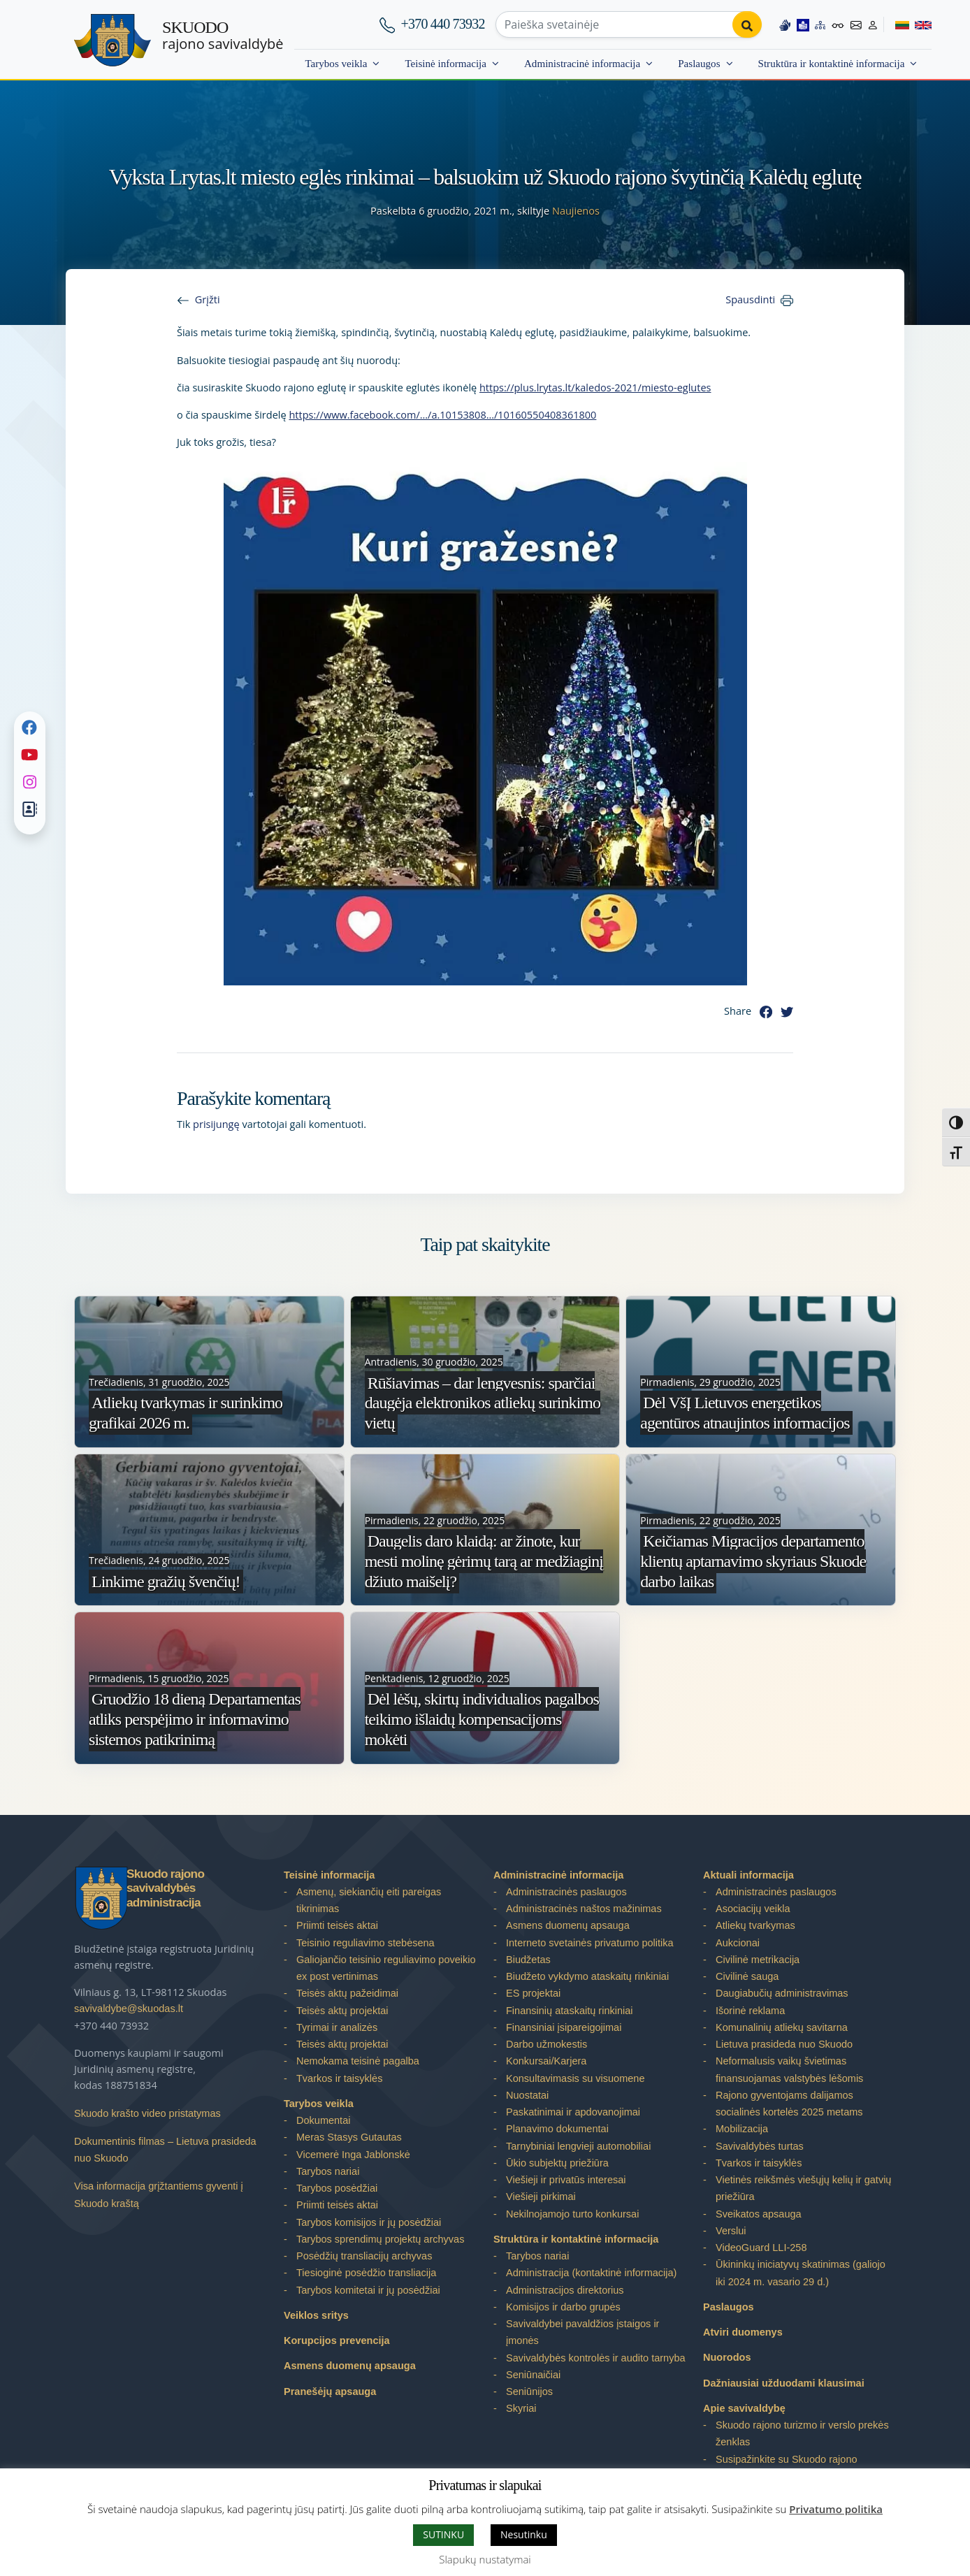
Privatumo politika (836, 2509)
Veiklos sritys (316, 2315)
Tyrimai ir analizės (336, 2027)
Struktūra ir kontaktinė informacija (831, 63)
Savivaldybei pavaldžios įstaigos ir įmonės (582, 2332)
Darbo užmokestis (546, 2044)
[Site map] (819, 24)
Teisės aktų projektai (342, 2010)
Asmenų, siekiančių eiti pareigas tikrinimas (368, 1900)
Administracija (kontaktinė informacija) (591, 2272)
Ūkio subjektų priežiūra (557, 2163)
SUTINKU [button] (443, 2534)
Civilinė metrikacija (757, 1959)
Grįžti (207, 299)
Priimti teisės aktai (337, 1925)
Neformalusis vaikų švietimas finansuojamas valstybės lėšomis (789, 2069)
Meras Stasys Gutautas (349, 2137)
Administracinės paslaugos (566, 1891)
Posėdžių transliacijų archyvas (364, 2256)
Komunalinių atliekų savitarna (782, 2027)
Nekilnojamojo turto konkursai (572, 2214)
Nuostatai (527, 2095)
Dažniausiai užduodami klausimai (783, 2383)
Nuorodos (727, 2357)
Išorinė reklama (750, 2010)
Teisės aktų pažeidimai (347, 1993)
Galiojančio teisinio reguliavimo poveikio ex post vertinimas (386, 1968)
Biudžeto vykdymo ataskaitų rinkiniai (587, 1976)
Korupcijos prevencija (337, 2340)
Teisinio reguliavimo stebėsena (365, 1942)
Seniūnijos (529, 2391)
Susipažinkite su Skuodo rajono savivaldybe (786, 2468)
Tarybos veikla (336, 63)
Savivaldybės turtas (760, 2146)
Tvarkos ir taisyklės (339, 2078)
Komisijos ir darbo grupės (563, 2307)
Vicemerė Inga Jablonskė (353, 2154)
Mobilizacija (742, 2128)
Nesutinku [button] (523, 2534)
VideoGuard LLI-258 (761, 2247)
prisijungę (216, 1124)
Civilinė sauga (747, 1976)
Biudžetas (528, 1959)
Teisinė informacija (445, 63)
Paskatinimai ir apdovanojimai (573, 2112)
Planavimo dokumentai (557, 2128)
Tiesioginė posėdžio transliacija (366, 2272)
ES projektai (533, 1993)
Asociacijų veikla (753, 1908)
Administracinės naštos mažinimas (584, 1908)
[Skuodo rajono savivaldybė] (112, 40)
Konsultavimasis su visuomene (575, 2078)
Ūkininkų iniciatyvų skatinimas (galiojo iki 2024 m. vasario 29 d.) (800, 2273)
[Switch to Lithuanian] (896, 24)
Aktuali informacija (748, 1875)
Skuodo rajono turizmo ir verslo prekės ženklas (802, 2433)
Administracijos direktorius (565, 2290)
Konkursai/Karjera (546, 2061)
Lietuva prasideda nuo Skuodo (784, 2044)
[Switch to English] (920, 24)
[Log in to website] (872, 24)
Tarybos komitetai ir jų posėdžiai (368, 2290)
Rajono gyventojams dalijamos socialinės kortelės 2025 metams (789, 2104)
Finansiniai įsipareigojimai (563, 2027)
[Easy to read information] (802, 24)
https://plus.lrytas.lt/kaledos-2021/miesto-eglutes (595, 387)
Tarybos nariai (327, 2171)
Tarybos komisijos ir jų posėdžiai (368, 2222)
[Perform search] (746, 24)
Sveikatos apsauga (759, 2214)
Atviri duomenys (743, 2332)
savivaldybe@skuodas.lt (128, 2008)
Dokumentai (323, 2120)
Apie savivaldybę (744, 2408)
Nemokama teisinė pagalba (357, 2061)
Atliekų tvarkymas (755, 1925)
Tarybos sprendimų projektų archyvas (380, 2239)
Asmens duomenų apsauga (350, 2365)
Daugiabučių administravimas (782, 1993)
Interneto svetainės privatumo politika (590, 1942)
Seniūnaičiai (533, 2374)
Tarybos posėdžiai (336, 2188)
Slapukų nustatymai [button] (484, 2559)
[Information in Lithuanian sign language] (784, 24)
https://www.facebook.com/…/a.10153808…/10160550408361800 (442, 414)
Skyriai (521, 2408)
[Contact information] (855, 24)
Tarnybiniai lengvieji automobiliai (578, 2146)
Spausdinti (750, 299)
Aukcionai (738, 1942)
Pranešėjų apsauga (330, 2391)
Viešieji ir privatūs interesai (566, 2179)
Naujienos (576, 210)
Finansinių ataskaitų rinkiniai (569, 2010)
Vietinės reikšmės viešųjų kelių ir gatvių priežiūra (803, 2188)
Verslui (731, 2230)
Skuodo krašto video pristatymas (147, 2113)
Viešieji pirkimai (541, 2196)
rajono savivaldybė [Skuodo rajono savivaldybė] (222, 35)
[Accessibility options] (838, 24)
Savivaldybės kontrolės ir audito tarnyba (596, 2358)
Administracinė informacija (582, 63)
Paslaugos (699, 63)
